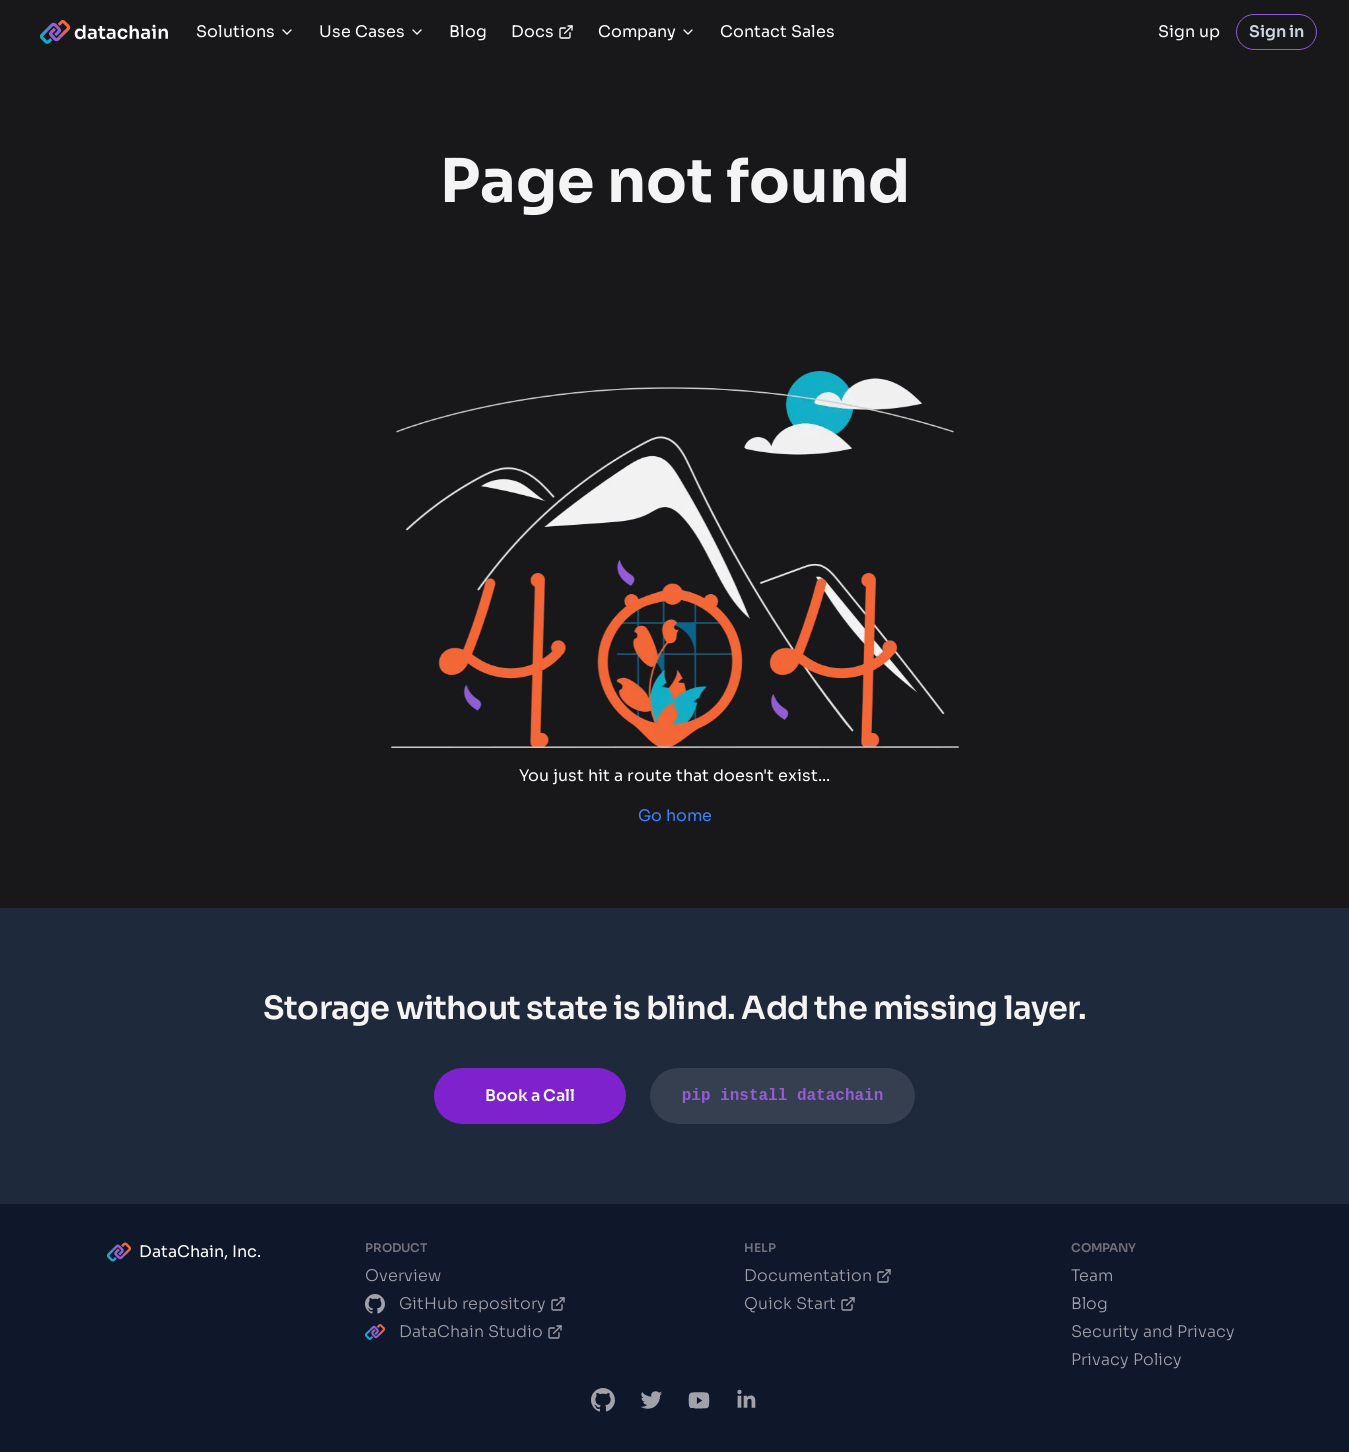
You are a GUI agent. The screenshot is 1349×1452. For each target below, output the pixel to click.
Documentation (818, 1275)
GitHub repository (465, 1303)
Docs (542, 31)
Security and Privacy (1153, 1331)
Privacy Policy (1126, 1359)
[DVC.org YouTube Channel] (699, 1400)
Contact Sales (777, 31)
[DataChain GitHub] (603, 1400)
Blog (468, 31)
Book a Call (530, 1095)
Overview (403, 1275)
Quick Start (800, 1303)
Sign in (1276, 31)
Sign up (1189, 31)
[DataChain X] (651, 1400)
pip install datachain (783, 1096)
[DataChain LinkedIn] (747, 1400)
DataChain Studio (464, 1331)
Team (1092, 1275)
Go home (675, 815)
